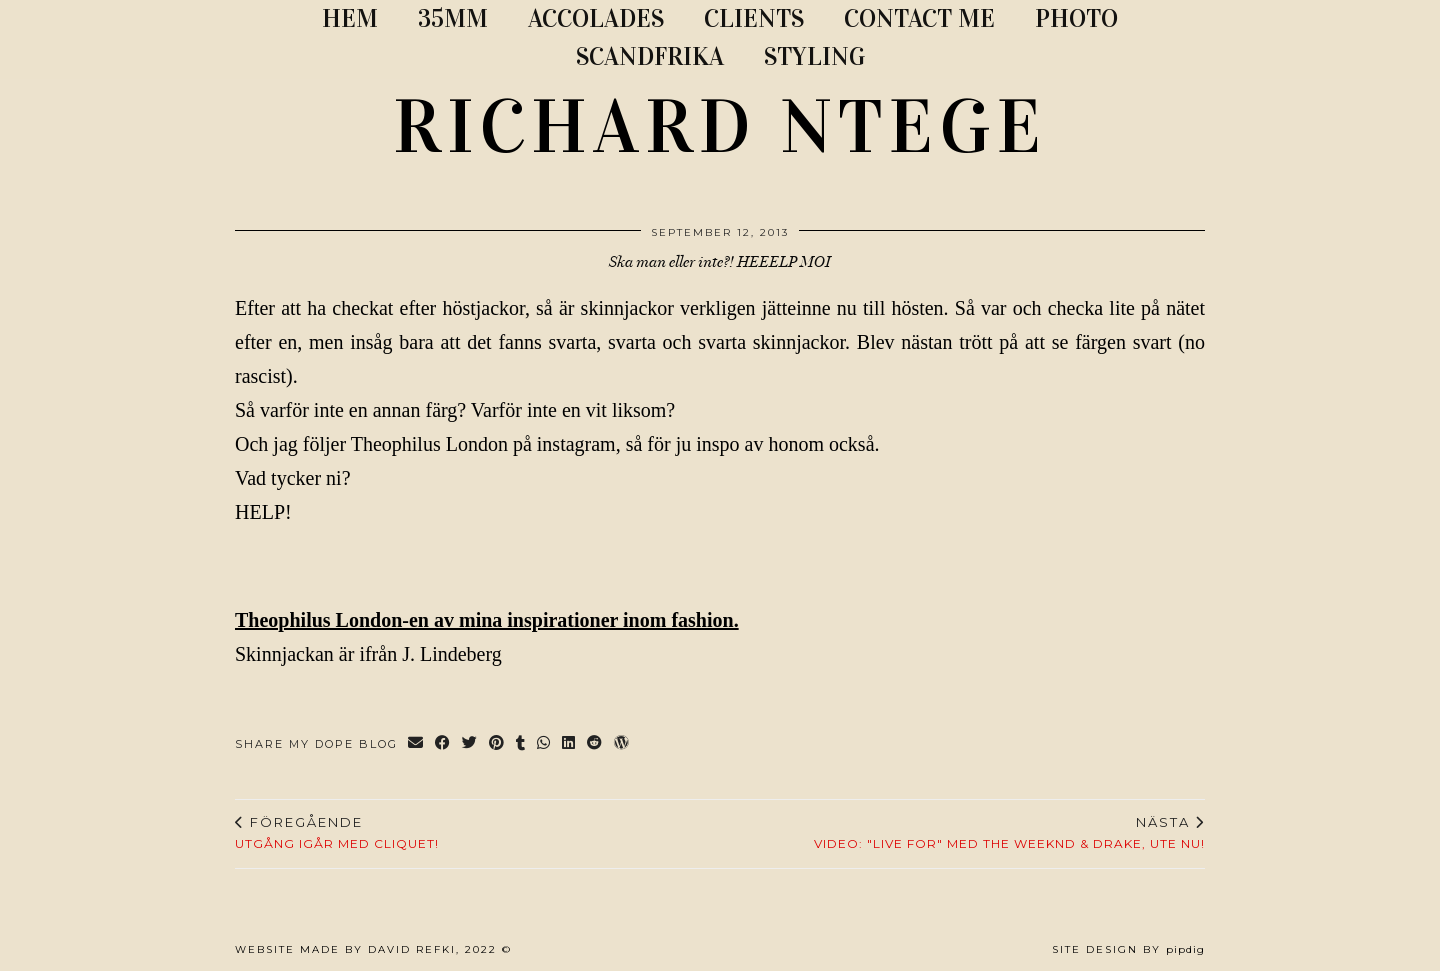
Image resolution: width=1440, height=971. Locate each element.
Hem (350, 18)
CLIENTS (754, 18)
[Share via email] (416, 744)
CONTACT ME (919, 18)
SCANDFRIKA (650, 56)
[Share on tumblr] (521, 744)
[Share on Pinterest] (497, 744)
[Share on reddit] (595, 744)
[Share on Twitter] (470, 744)
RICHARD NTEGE (720, 127)
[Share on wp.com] (622, 744)
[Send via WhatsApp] (544, 744)
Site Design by (1128, 949)
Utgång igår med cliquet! (337, 833)
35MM (453, 18)
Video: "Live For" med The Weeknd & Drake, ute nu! (1009, 833)
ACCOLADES (596, 18)
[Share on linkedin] (569, 744)
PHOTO (1076, 18)
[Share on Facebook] (443, 744)
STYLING (814, 56)
